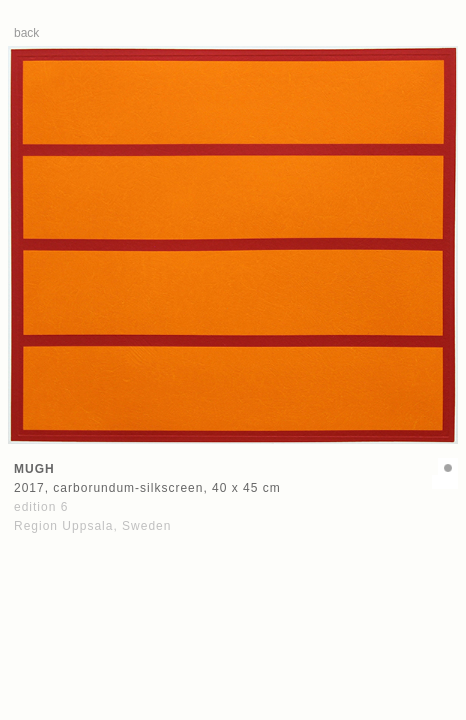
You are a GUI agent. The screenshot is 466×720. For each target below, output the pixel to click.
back (26, 33)
